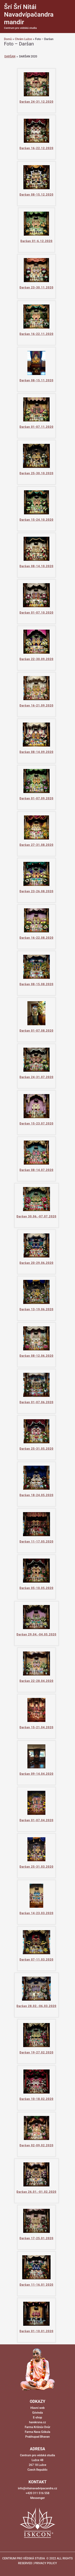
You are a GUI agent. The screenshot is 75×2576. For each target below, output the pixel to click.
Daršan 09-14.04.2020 (37, 1773)
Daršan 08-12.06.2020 (37, 1355)
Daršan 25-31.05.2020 (37, 1448)
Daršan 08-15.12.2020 (37, 194)
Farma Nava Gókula (37, 2432)
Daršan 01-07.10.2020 (37, 612)
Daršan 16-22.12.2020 (37, 148)
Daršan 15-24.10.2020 (37, 519)
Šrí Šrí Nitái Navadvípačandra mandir (29, 14)
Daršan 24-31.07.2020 (37, 1077)
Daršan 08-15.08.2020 (37, 984)
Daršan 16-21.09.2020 (37, 705)
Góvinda (37, 2412)
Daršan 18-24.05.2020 (37, 1495)
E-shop (37, 2417)
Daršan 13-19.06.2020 (37, 1309)
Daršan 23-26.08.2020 (37, 891)
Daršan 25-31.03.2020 (37, 1866)
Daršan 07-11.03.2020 (37, 1959)
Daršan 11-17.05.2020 (37, 1541)
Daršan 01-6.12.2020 (36, 241)
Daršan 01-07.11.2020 (37, 426)
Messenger (37, 2498)
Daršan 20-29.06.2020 (37, 1262)
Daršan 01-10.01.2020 (37, 2331)
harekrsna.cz (37, 2422)
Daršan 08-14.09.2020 (37, 752)
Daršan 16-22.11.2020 (37, 334)
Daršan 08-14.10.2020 (37, 566)
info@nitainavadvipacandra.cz (37, 2488)
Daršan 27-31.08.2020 (37, 844)
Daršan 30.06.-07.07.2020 (36, 1216)
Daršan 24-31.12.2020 (37, 101)
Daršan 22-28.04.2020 (37, 1680)
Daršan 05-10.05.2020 (37, 1588)
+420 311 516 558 (37, 2493)
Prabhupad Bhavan (37, 2436)
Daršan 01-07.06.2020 (37, 1402)
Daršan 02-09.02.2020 (37, 2145)
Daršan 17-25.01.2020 (37, 2238)
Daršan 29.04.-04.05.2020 (36, 1634)
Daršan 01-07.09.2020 (37, 798)
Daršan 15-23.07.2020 (37, 1123)
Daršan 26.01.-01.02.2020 (36, 2191)
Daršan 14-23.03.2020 (37, 1913)
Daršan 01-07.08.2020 (37, 1030)
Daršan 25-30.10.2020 (37, 473)
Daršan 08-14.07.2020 (37, 1170)
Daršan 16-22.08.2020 (37, 937)
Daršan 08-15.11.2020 (37, 380)
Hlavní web (37, 2408)
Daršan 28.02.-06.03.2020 (36, 2006)
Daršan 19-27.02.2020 (37, 2052)
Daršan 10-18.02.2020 (37, 2099)
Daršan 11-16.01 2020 (36, 2284)
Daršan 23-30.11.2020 (37, 287)
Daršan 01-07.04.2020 (37, 1820)
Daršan (9, 56)
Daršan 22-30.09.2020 (37, 659)
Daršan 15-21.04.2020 (37, 1727)
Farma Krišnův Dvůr (37, 2427)
